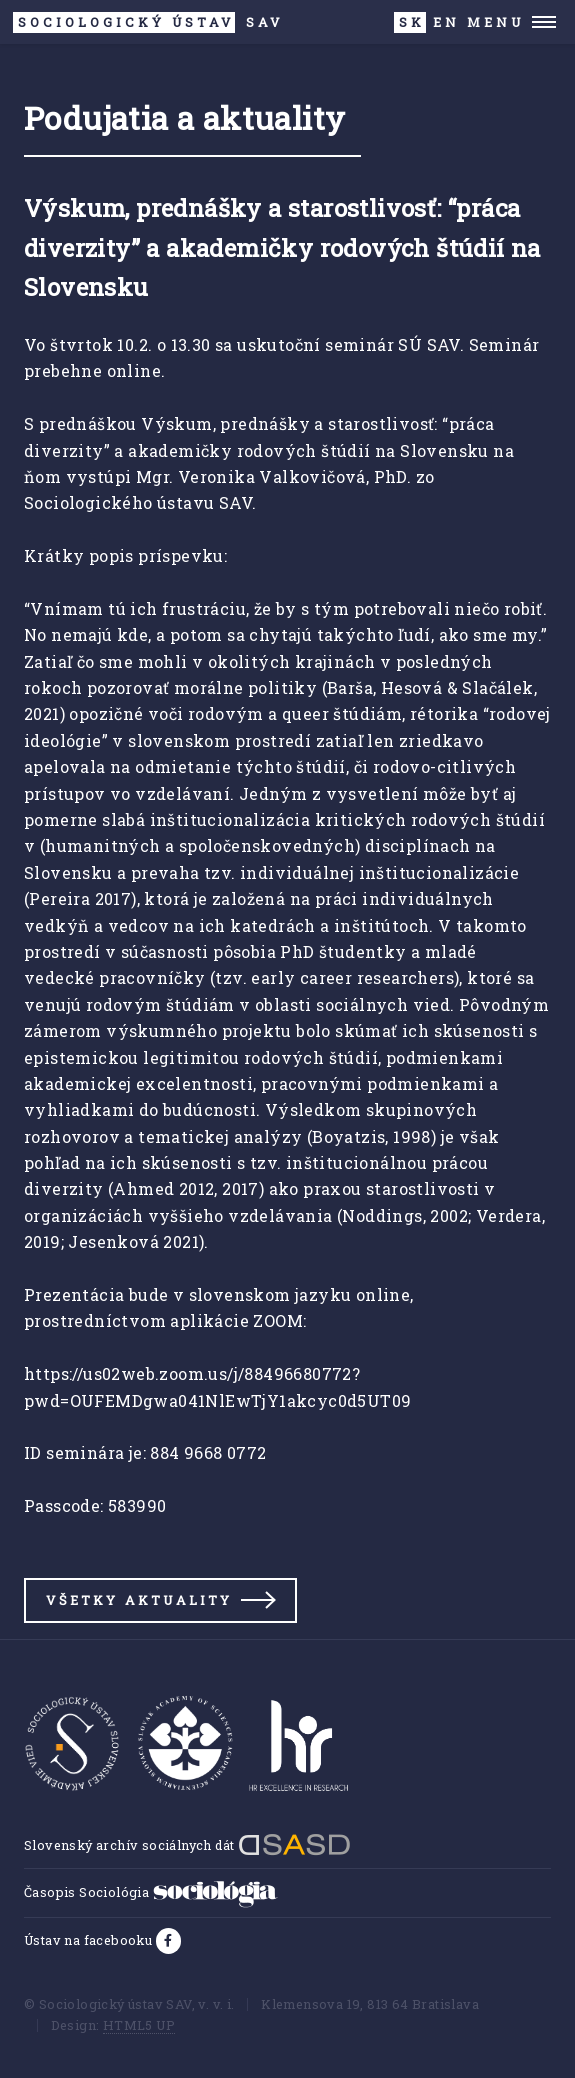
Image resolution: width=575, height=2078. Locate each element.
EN (446, 22)
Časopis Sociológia (151, 1892)
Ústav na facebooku (90, 1940)
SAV (148, 22)
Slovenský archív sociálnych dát (187, 1845)
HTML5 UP (139, 2025)
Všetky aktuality (139, 1600)
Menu (495, 22)
